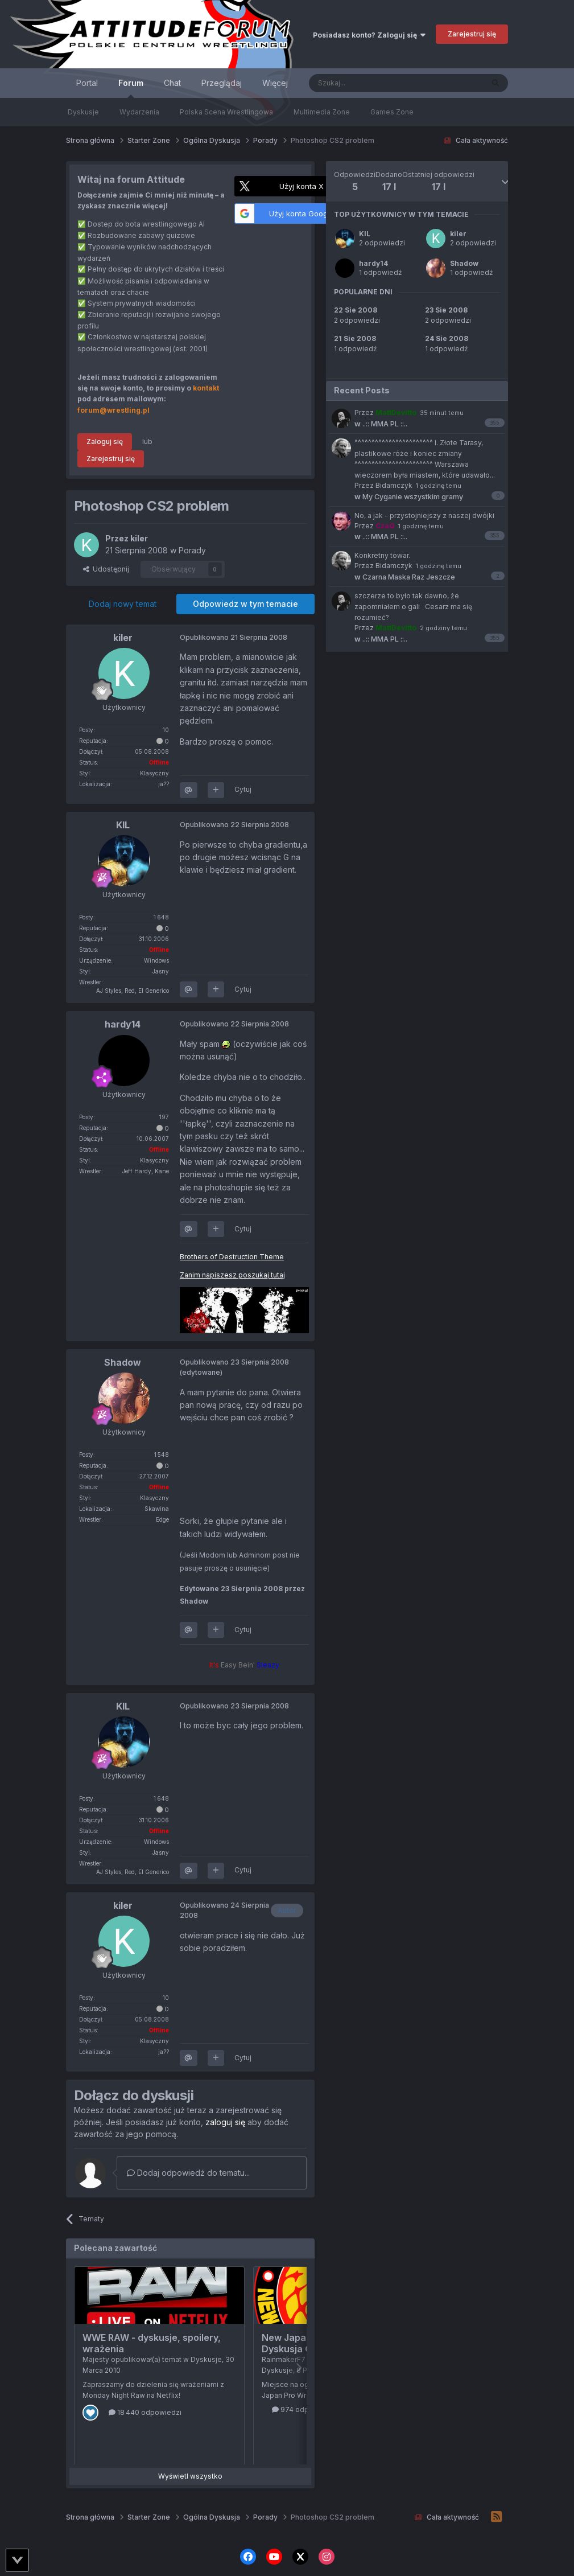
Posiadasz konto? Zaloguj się (369, 35)
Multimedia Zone (322, 112)
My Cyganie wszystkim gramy (408, 496)
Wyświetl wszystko (190, 2476)
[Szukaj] (368, 83)
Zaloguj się (104, 441)
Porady (192, 550)
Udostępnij (106, 569)
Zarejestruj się (472, 34)
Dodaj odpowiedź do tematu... (188, 2173)
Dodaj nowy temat (122, 604)
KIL (364, 233)
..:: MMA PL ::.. (380, 424)
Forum (130, 88)
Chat (172, 83)
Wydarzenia (139, 112)
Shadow (464, 263)
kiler (458, 233)
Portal (87, 83)
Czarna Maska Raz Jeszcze (404, 577)
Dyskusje (83, 112)
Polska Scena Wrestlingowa (226, 112)
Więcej (275, 83)
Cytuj (242, 789)
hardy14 (373, 263)
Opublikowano (233, 637)
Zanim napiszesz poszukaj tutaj (232, 1275)
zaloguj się (225, 2122)
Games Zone (392, 112)
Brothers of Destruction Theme (232, 1256)
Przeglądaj (221, 83)
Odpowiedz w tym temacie (245, 604)
